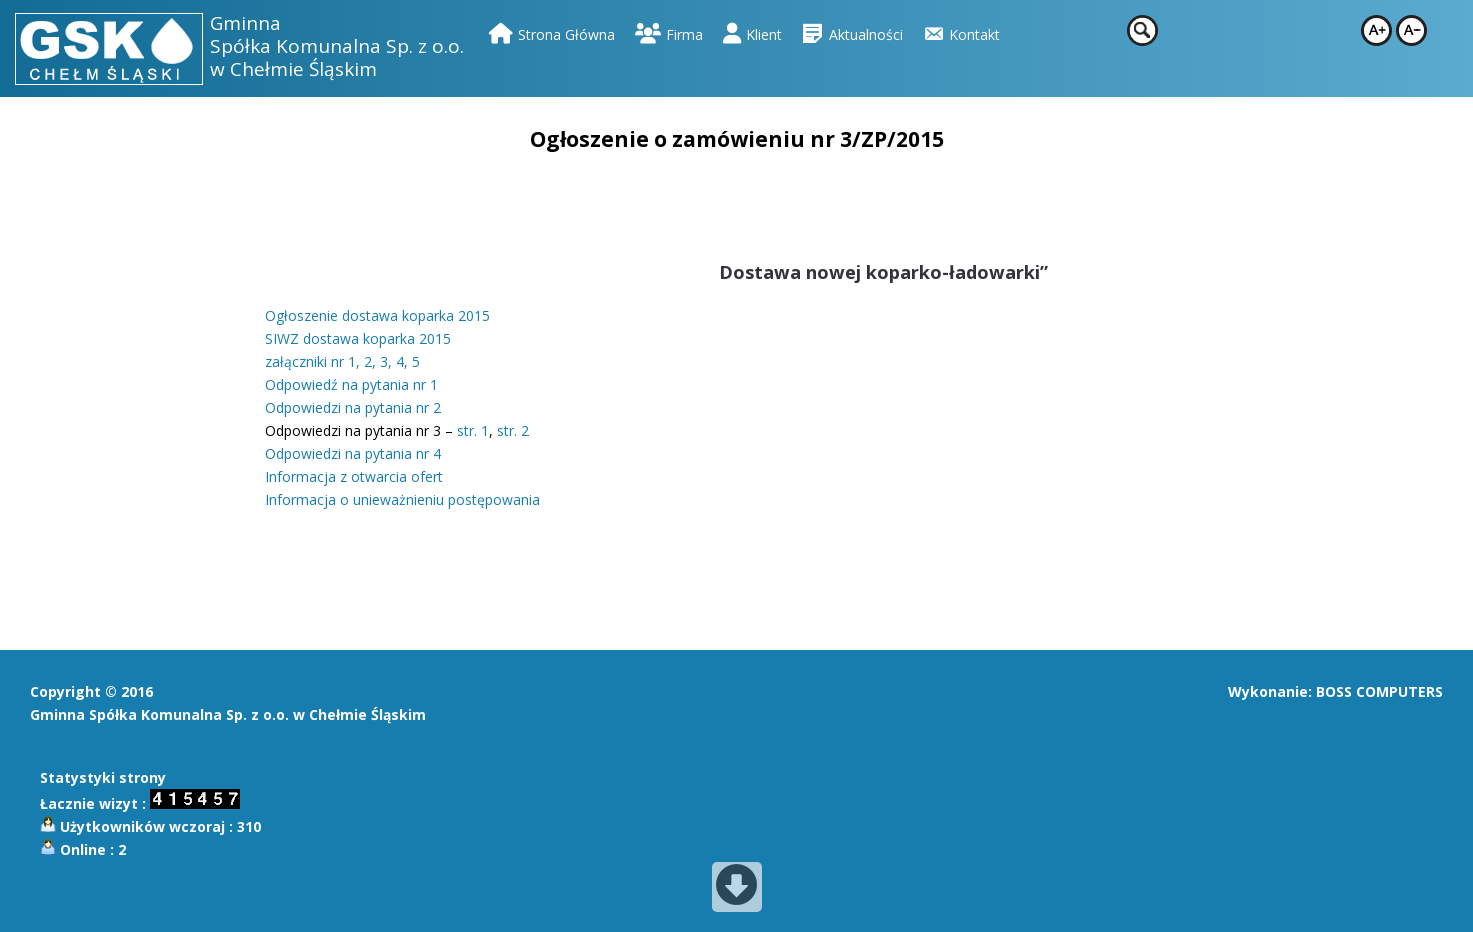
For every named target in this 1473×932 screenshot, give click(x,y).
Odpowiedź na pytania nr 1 (351, 384)
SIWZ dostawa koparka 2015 (358, 338)
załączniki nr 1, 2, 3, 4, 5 (342, 361)
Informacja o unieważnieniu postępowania (402, 499)
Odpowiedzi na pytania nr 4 (353, 453)
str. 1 (473, 430)
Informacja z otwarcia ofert (354, 476)
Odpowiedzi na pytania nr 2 (353, 407)
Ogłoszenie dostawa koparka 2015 (377, 315)
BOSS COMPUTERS (1379, 691)
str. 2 (513, 430)
